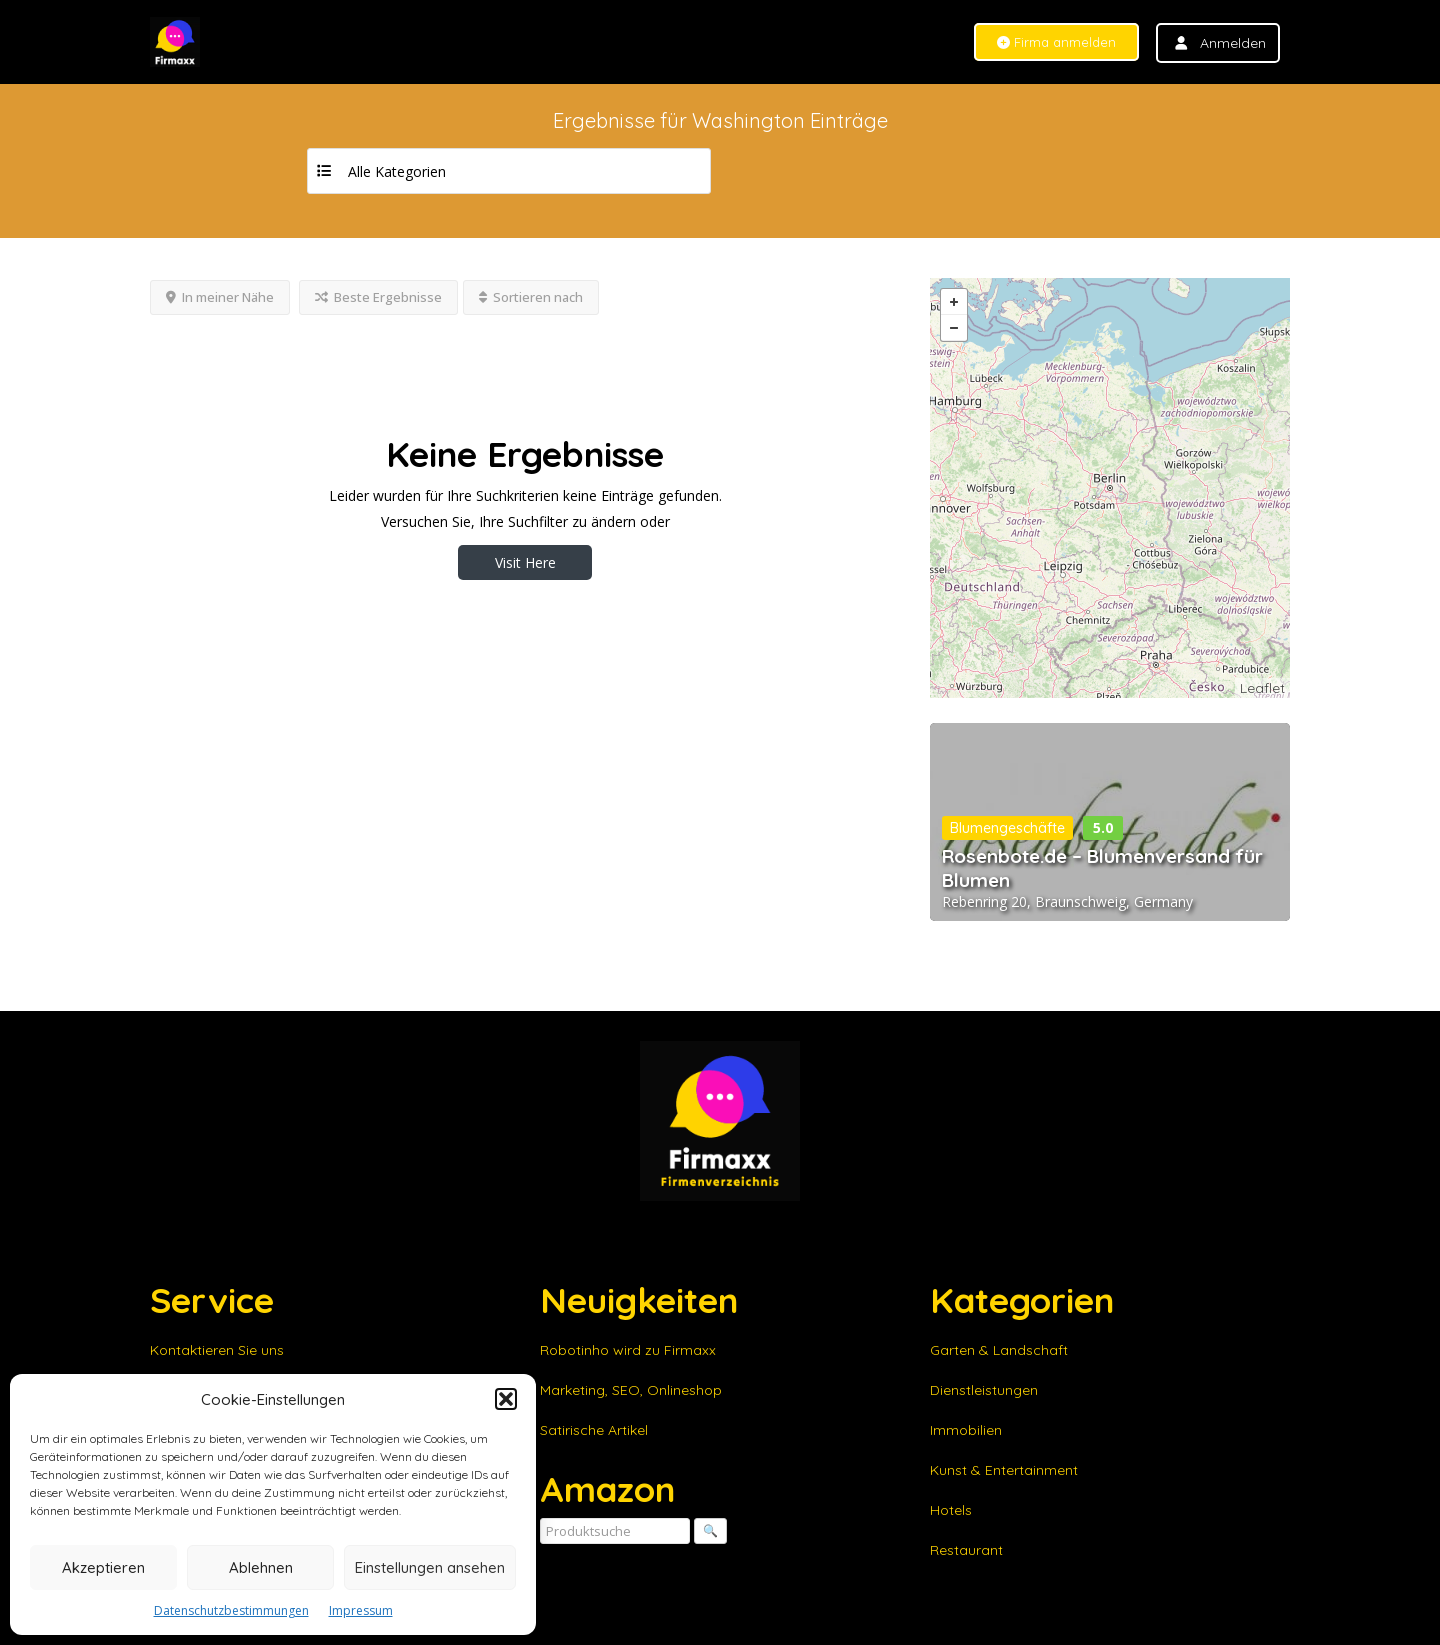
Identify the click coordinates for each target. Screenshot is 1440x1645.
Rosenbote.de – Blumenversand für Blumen (1102, 868)
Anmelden (1233, 43)
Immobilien (966, 1430)
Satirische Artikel (594, 1430)
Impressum (361, 1610)
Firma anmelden (1056, 42)
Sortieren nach (531, 297)
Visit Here (525, 562)
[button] (506, 1399)
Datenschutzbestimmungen (231, 1610)
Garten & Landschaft (999, 1350)
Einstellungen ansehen (430, 1567)
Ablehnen (261, 1567)
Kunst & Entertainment (1004, 1470)
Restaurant (966, 1550)
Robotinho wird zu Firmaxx (628, 1350)
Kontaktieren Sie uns (217, 1350)
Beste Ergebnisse (378, 297)
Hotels (951, 1510)
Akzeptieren (103, 1567)
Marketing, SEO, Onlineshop (631, 1390)
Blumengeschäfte (1007, 828)
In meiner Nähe (220, 297)
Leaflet (1262, 688)
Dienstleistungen (984, 1390)
